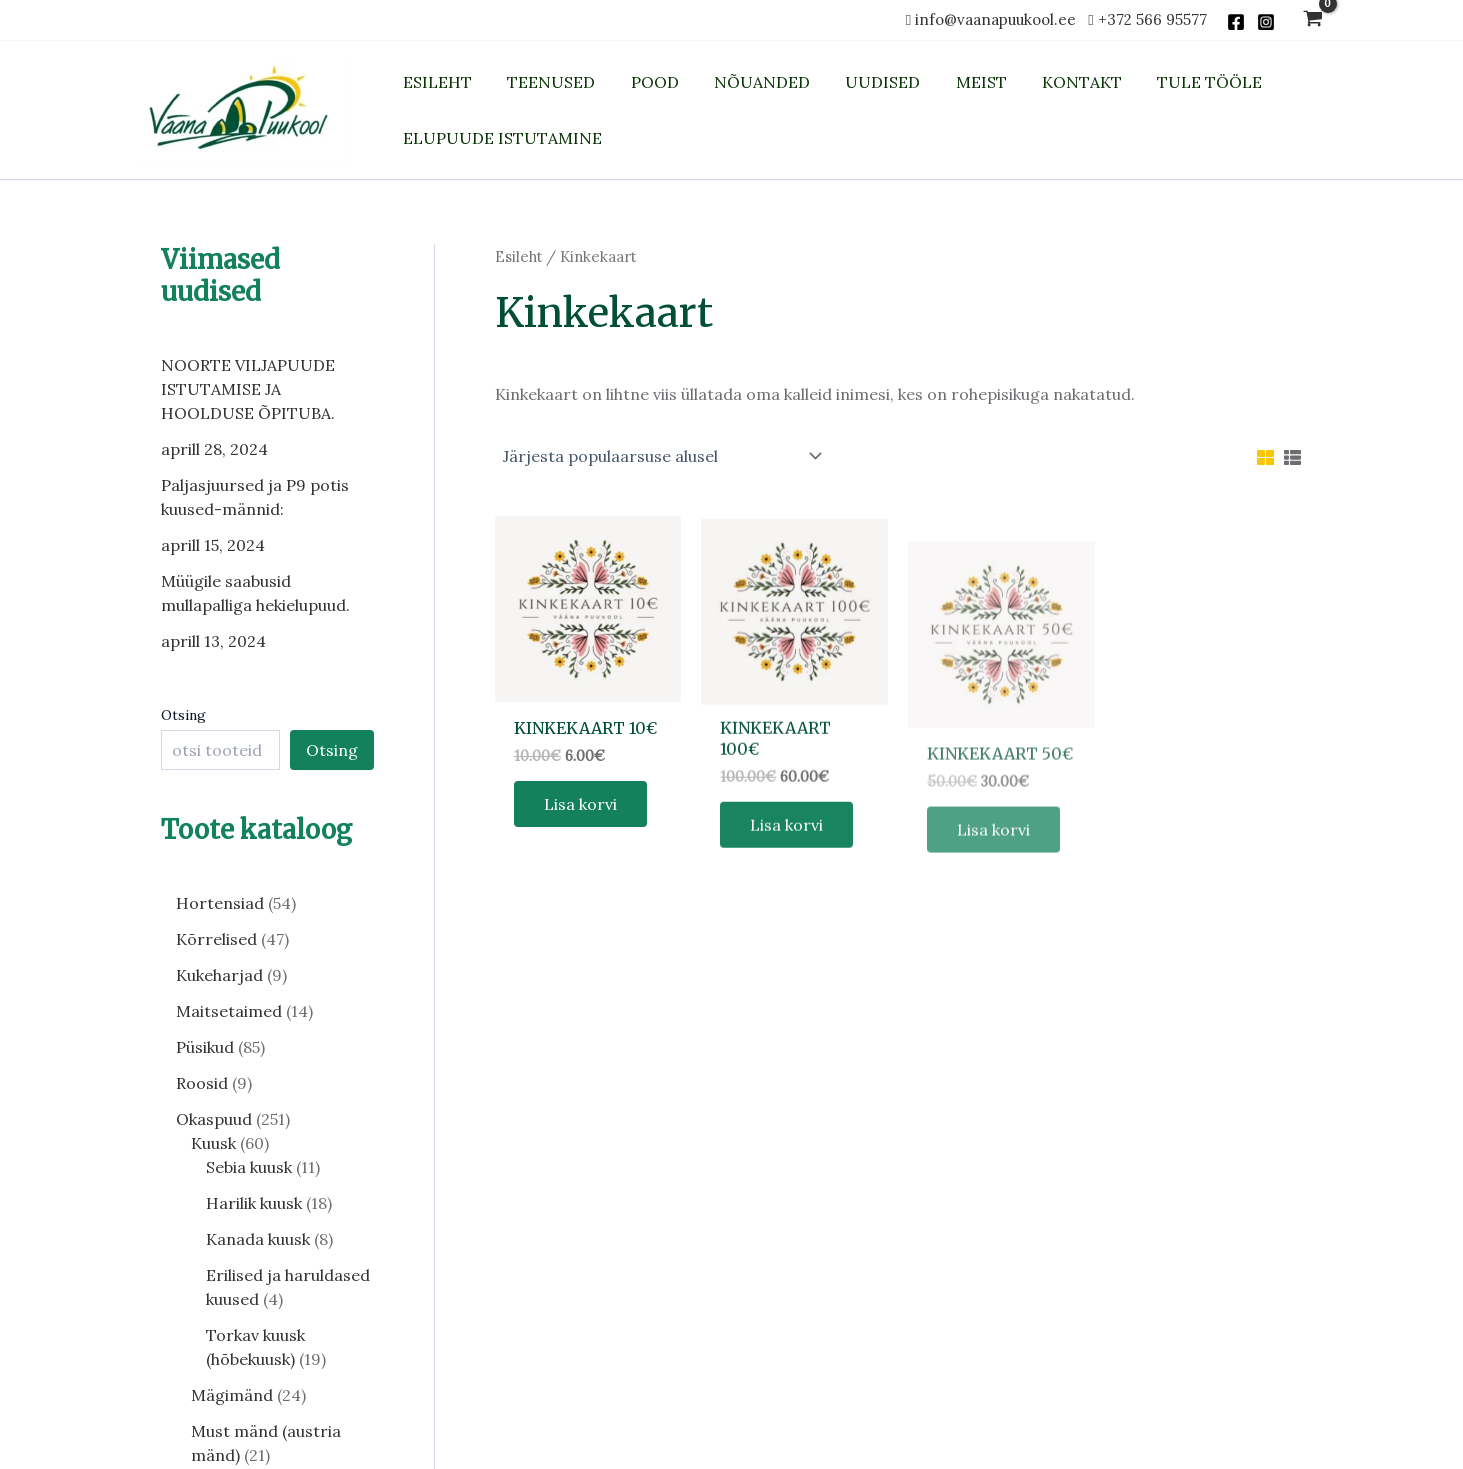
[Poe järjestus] (662, 456)
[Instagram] (1266, 22)
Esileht (518, 256)
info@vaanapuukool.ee (999, 19)
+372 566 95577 (1152, 19)
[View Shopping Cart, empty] (1313, 20)
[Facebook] (1236, 22)
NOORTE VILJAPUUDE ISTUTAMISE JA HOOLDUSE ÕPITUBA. (248, 389)
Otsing (183, 715)
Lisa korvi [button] (580, 827)
